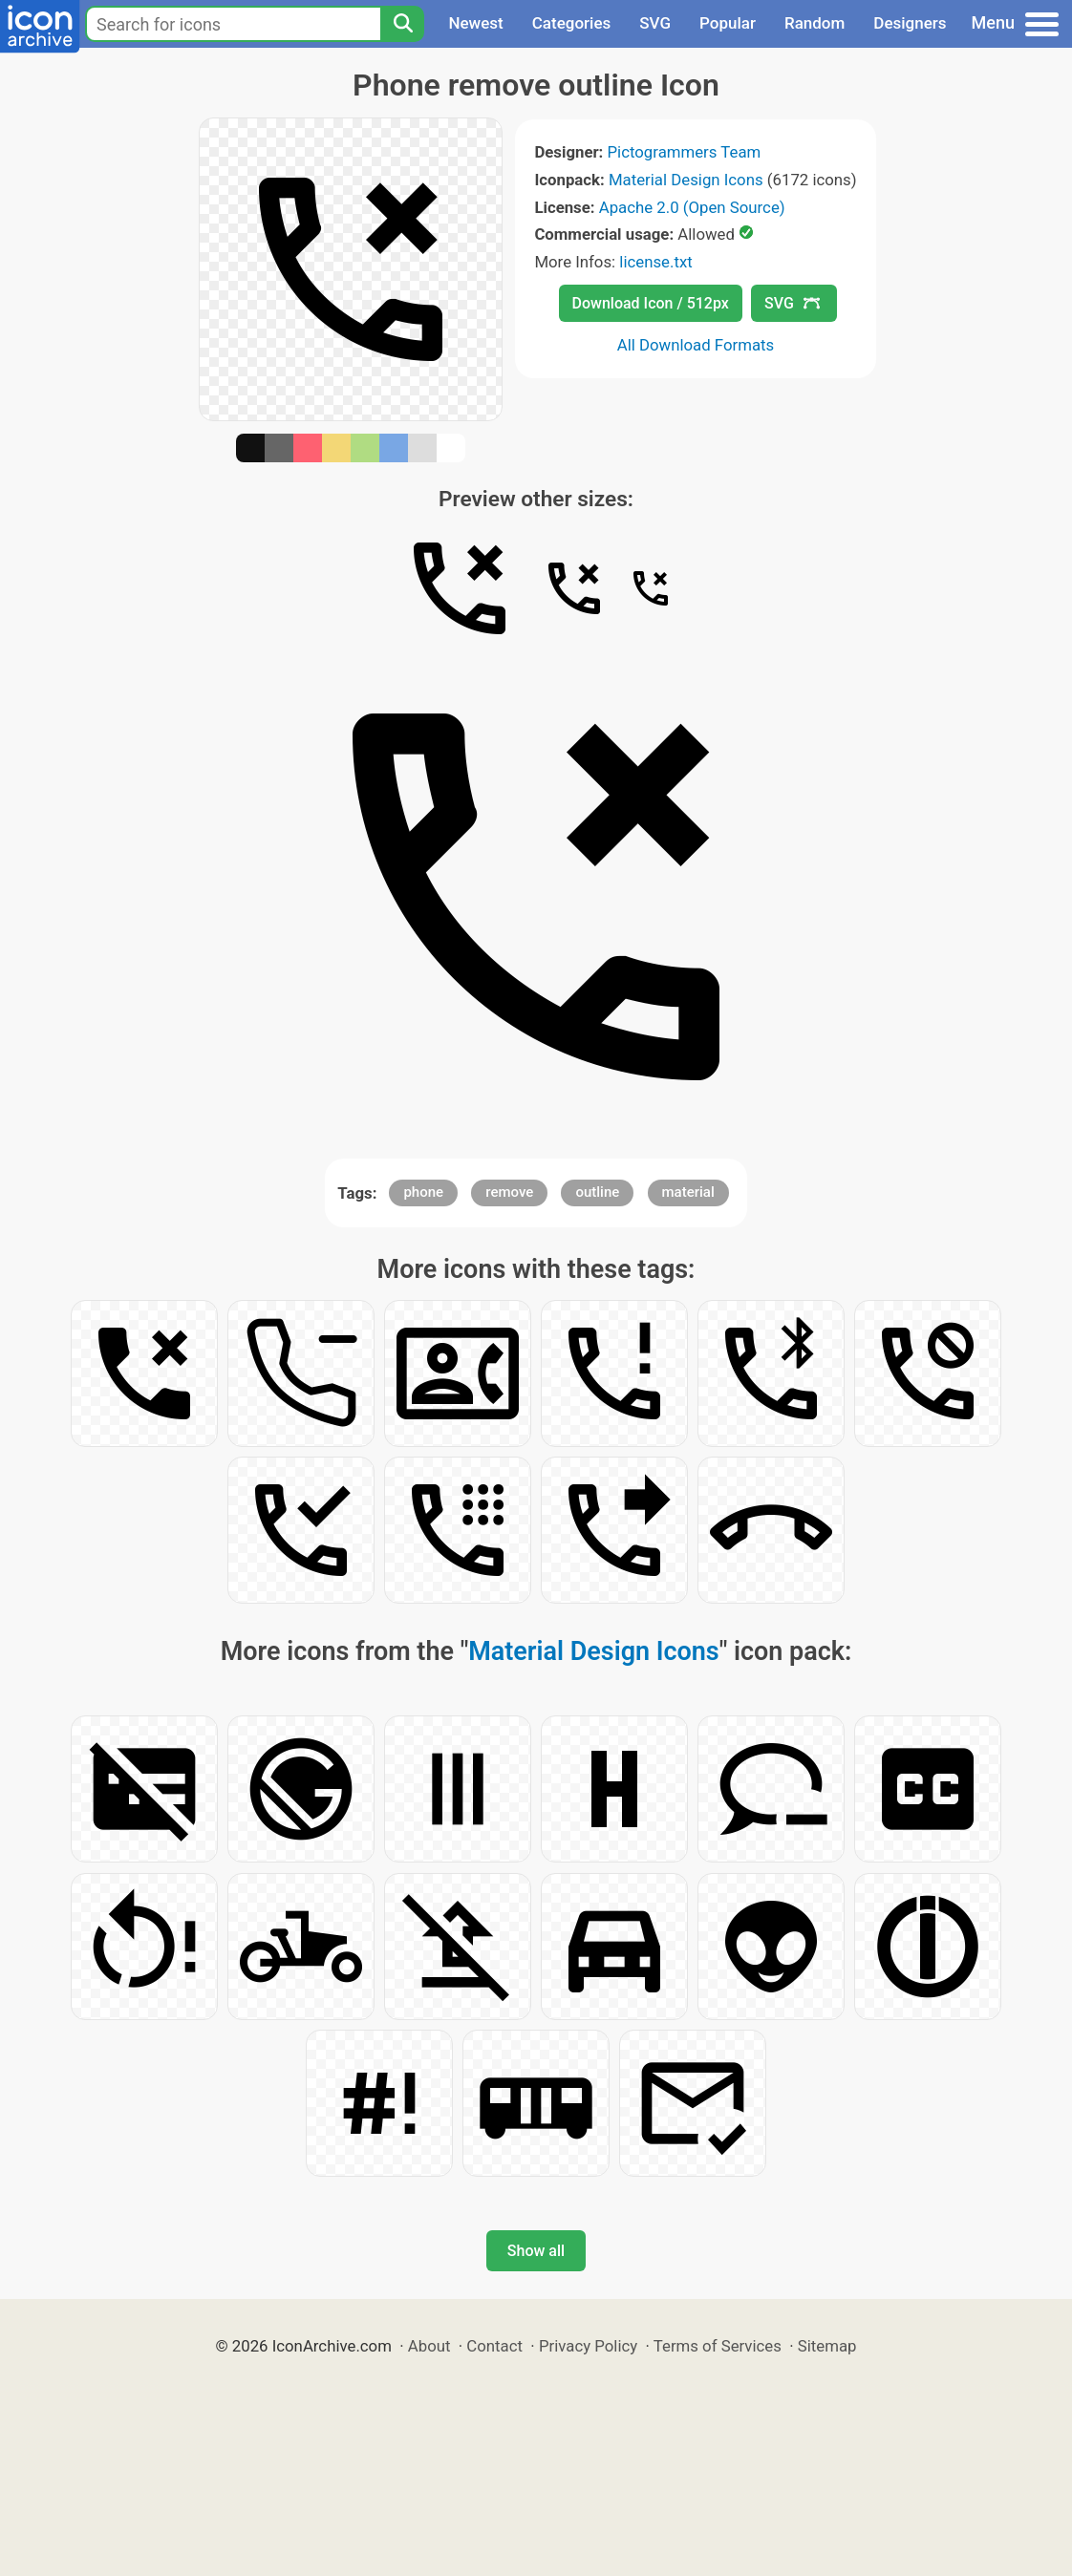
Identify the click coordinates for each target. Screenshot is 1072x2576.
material (688, 1192)
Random (814, 22)
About (429, 2345)
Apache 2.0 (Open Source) (692, 207)
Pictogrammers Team (684, 151)
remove (509, 1192)
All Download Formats (696, 344)
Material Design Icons (686, 179)
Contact (494, 2345)
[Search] (402, 24)
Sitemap (827, 2345)
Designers (909, 22)
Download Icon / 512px (650, 303)
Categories (571, 22)
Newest (475, 22)
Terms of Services (718, 2345)
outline (597, 1192)
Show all (536, 2251)
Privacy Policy (588, 2345)
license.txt (655, 261)
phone (423, 1192)
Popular (727, 22)
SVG (655, 22)
